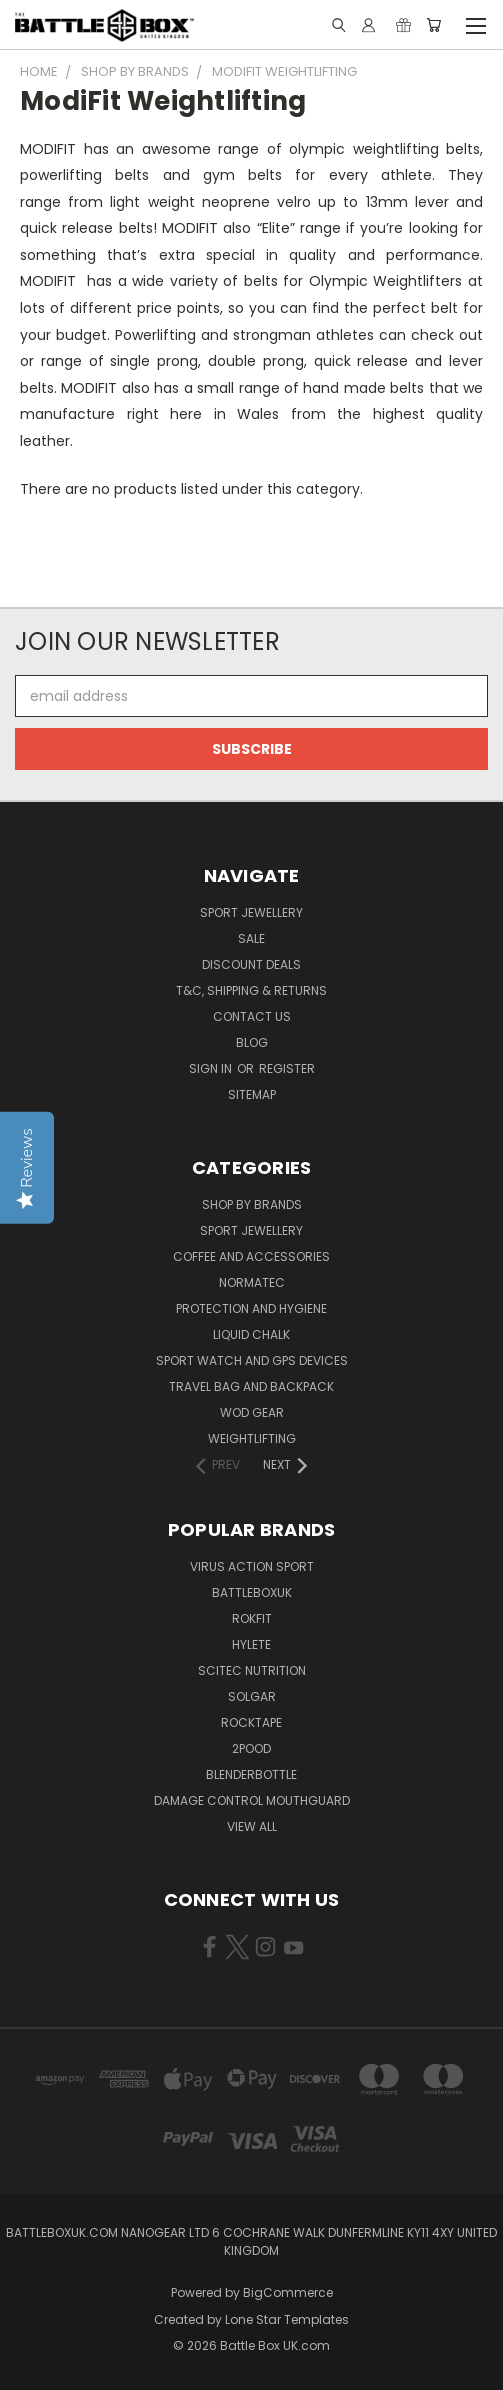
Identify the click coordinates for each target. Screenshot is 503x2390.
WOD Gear (252, 1412)
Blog (252, 1042)
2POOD (251, 1748)
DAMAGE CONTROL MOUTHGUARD (252, 1800)
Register (287, 1068)
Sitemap (252, 1094)
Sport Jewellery (251, 912)
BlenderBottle (251, 1774)
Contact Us (252, 1016)
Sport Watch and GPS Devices (252, 1360)
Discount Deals (251, 964)
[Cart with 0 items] (433, 25)
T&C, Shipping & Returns (251, 990)
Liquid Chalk (251, 1334)
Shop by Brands (252, 1204)
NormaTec (252, 1282)
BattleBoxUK (252, 1592)
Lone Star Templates (287, 2319)
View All (252, 1826)
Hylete (251, 1644)
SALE (251, 938)
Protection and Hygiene (251, 1308)
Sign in (212, 1068)
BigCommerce (288, 2292)
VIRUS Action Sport (252, 1566)
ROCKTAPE (251, 1722)
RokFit (252, 1618)
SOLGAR (252, 1696)
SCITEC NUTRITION (252, 1670)
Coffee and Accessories (251, 1256)
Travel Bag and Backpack (251, 1386)
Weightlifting (252, 1438)
